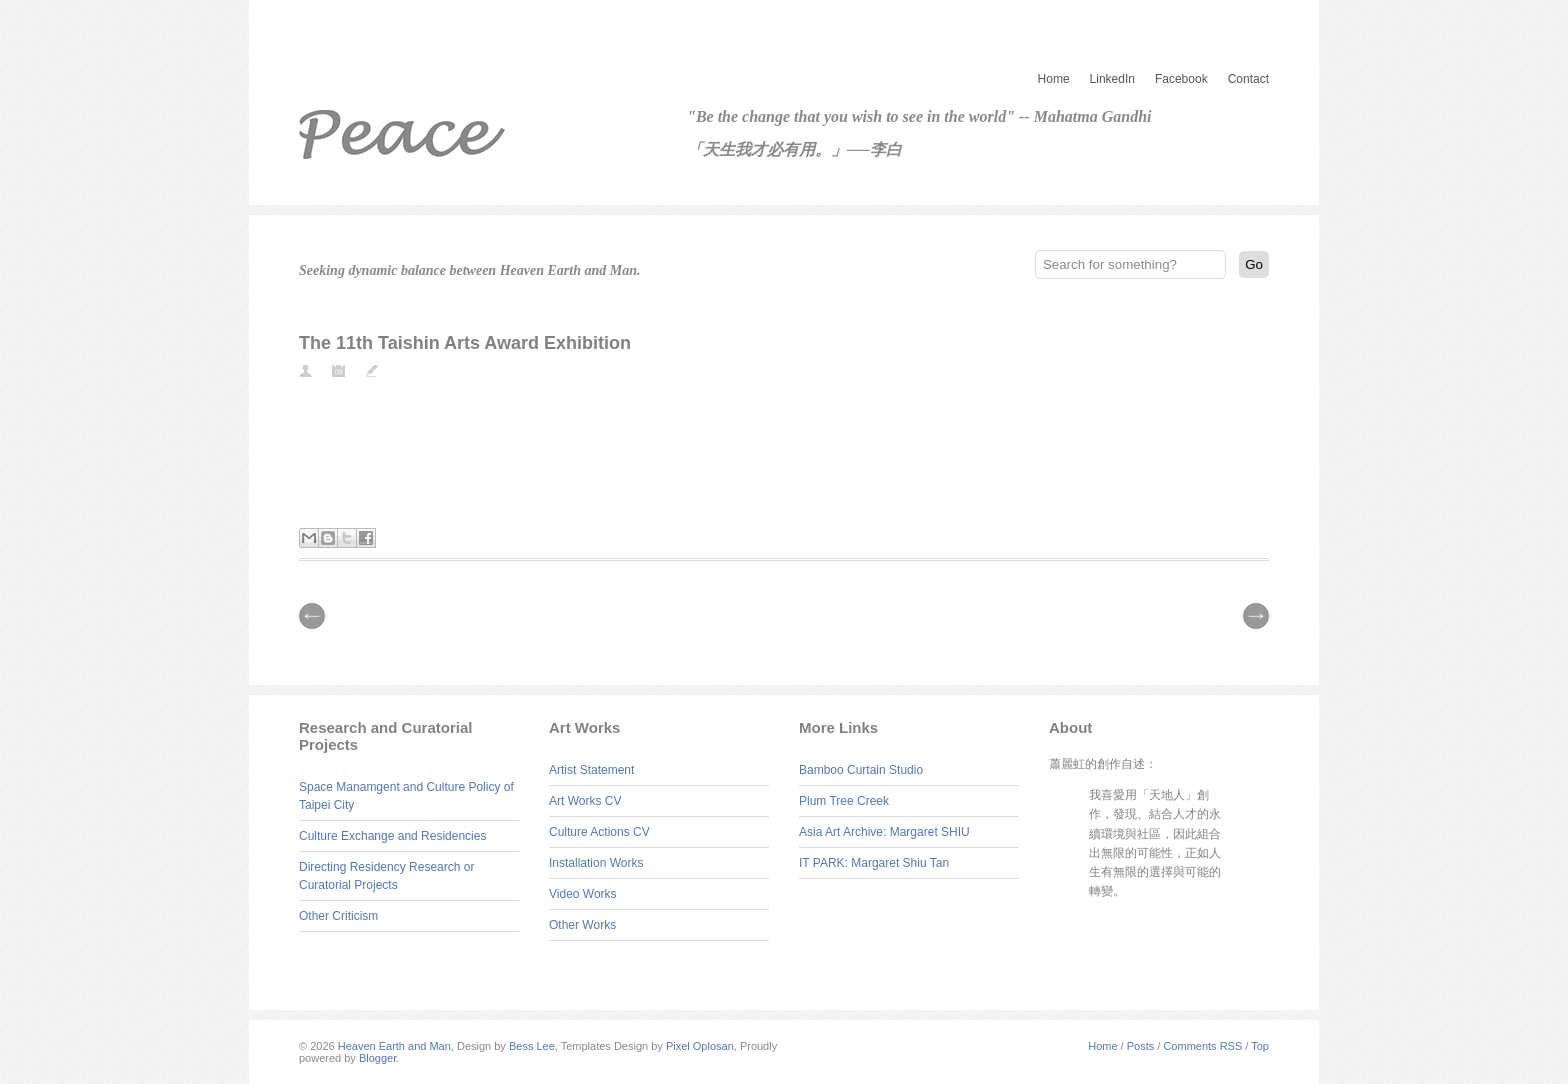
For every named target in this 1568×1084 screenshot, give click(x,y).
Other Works (582, 925)
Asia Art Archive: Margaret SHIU (884, 832)
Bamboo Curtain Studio (861, 770)
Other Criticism (338, 916)
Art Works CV (585, 801)
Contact (1248, 79)
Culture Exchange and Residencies (392, 836)
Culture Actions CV (599, 832)
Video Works (583, 894)
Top (1260, 1046)
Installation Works (596, 863)
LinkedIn (1112, 79)
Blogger (377, 1058)
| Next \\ (1256, 616)
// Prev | (312, 616)
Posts (1141, 1046)
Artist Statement (591, 770)
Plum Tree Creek (844, 801)
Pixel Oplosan (700, 1046)
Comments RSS (1202, 1046)
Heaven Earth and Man (394, 1046)
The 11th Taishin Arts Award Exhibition (465, 343)
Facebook (1181, 79)
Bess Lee (532, 1046)
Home (1054, 79)
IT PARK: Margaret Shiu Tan (874, 863)
